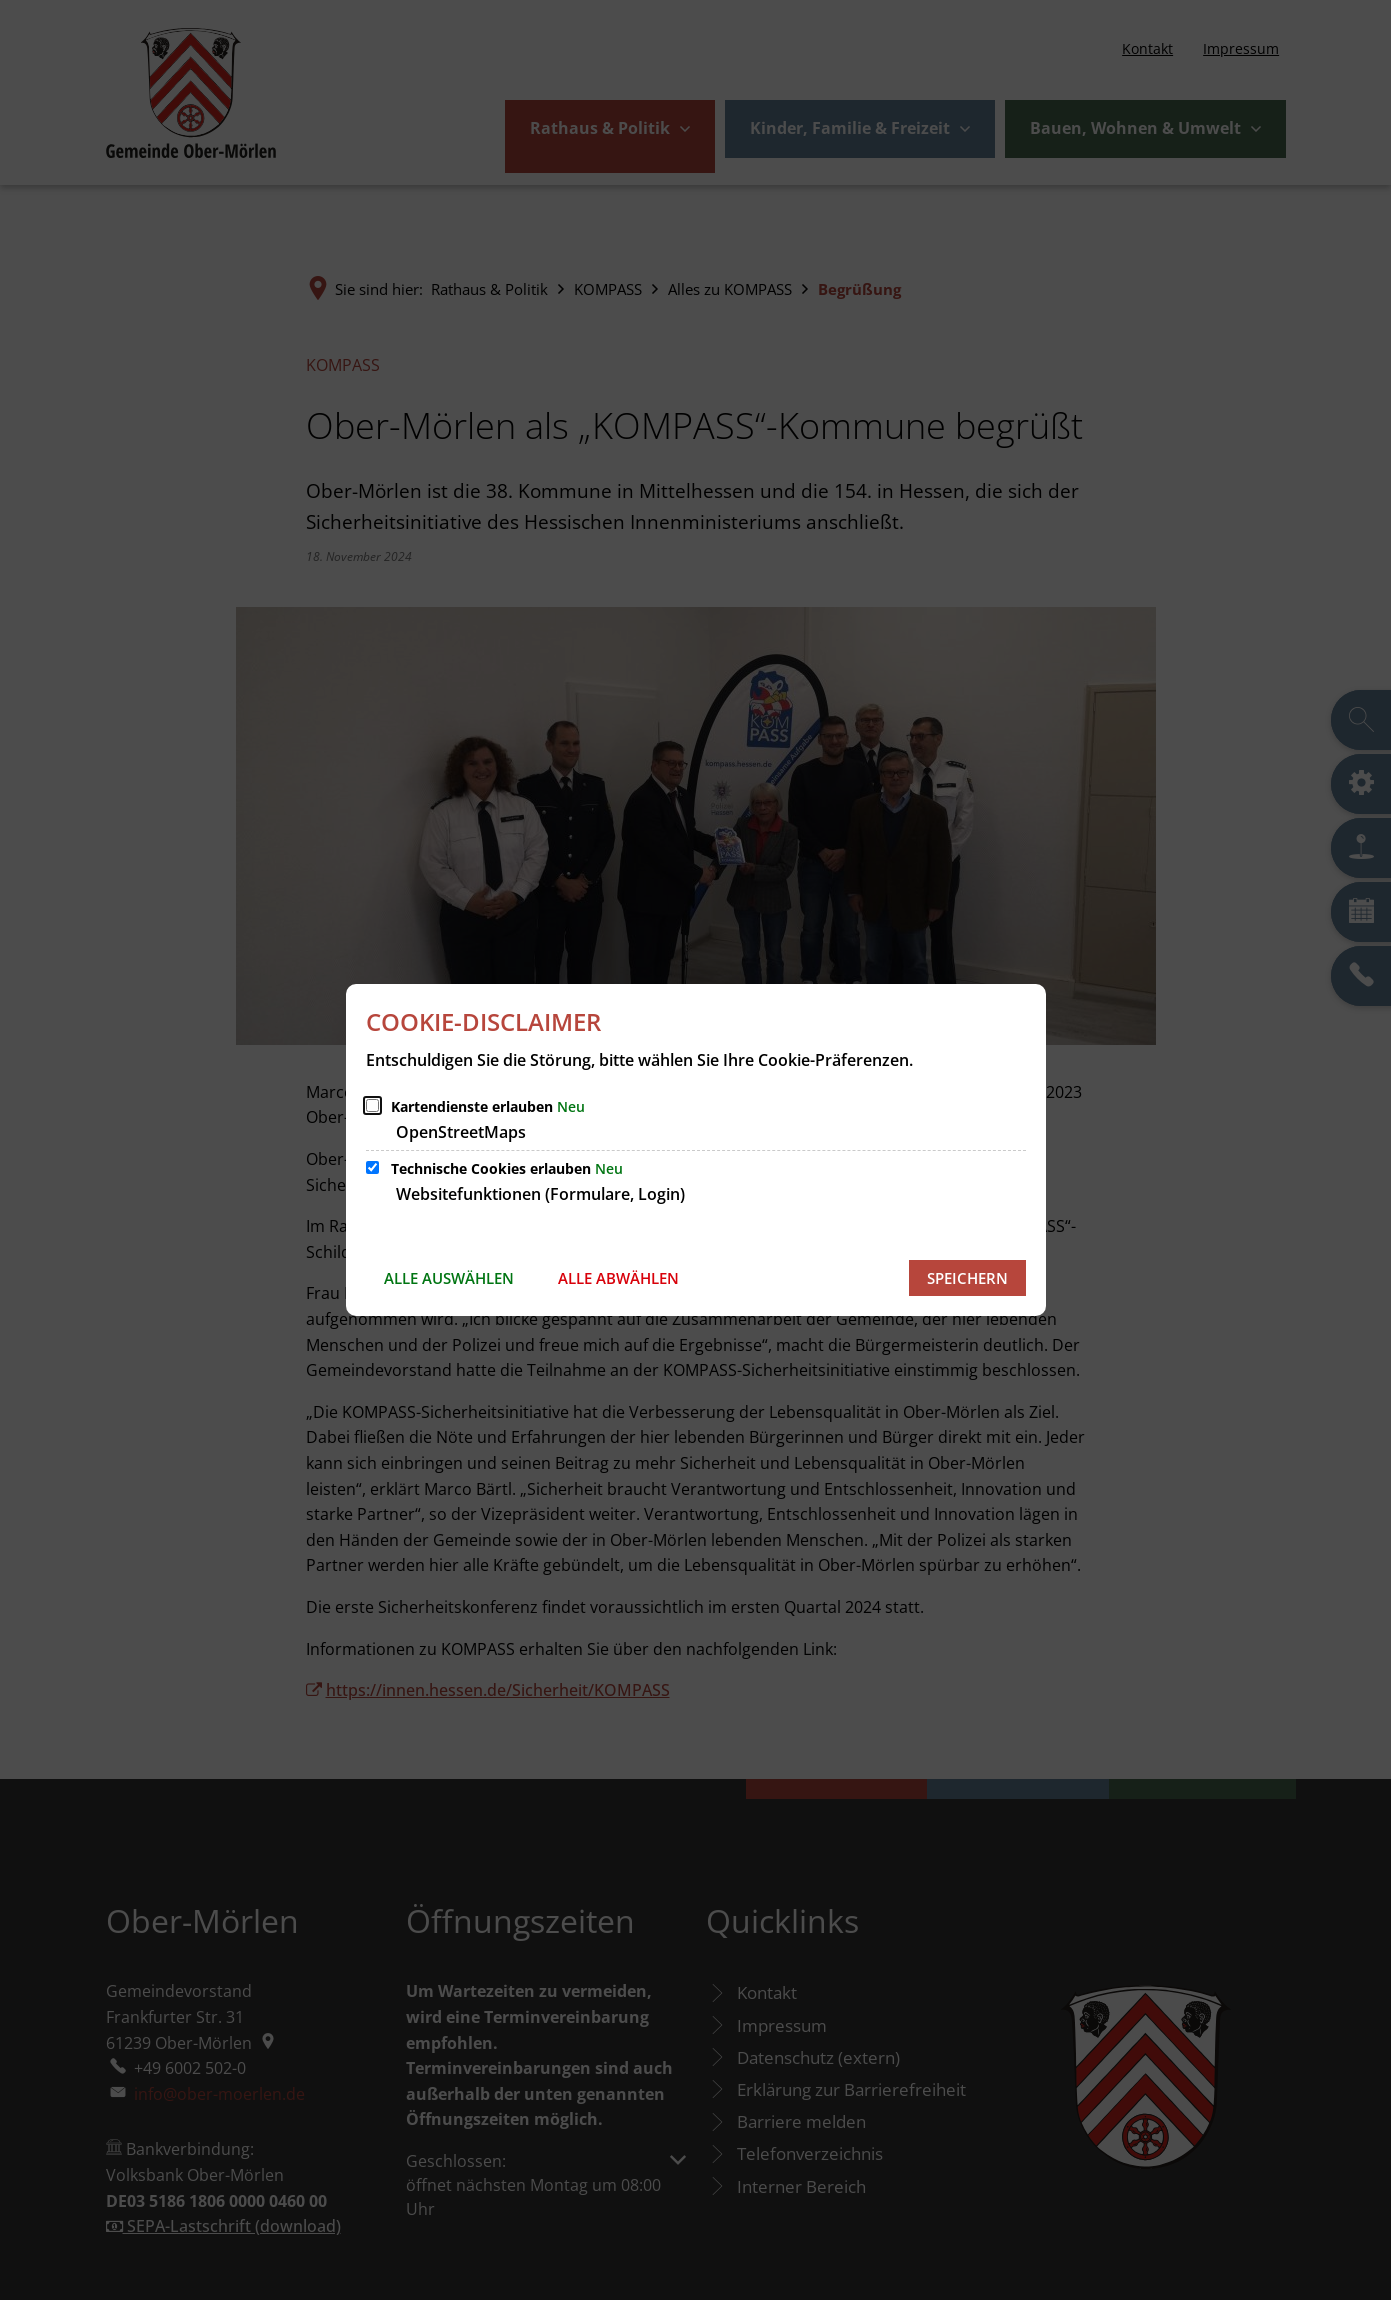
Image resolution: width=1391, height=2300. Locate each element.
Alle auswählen (449, 1278)
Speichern (967, 1278)
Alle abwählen (618, 1278)
